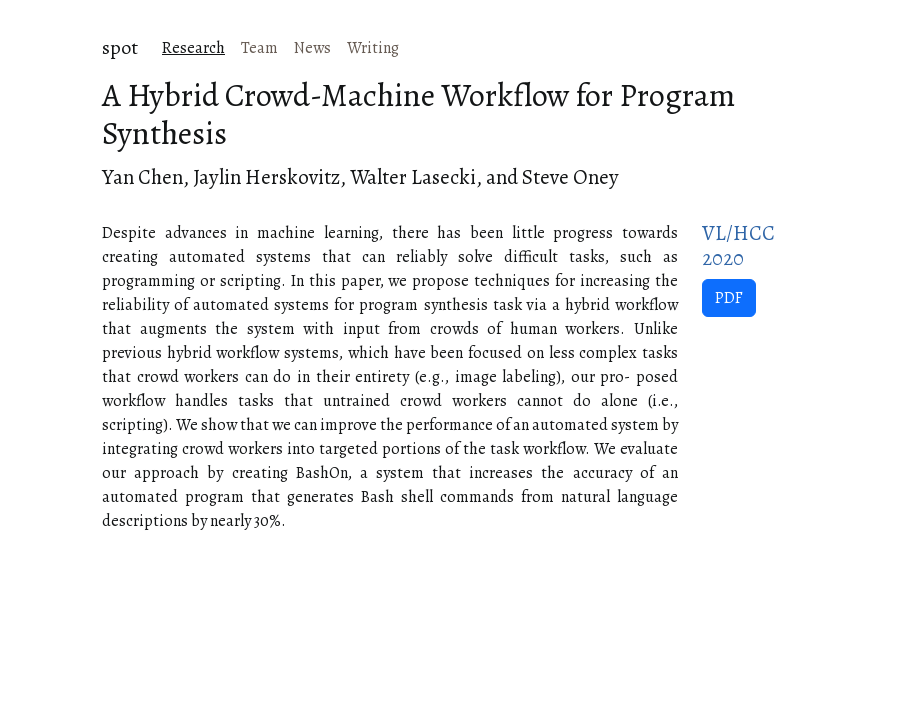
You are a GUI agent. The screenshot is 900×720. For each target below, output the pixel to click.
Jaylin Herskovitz (266, 177)
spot (120, 47)
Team (259, 48)
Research (193, 48)
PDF (729, 298)
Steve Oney (570, 177)
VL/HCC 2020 (738, 245)
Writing (373, 48)
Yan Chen (142, 177)
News (312, 48)
